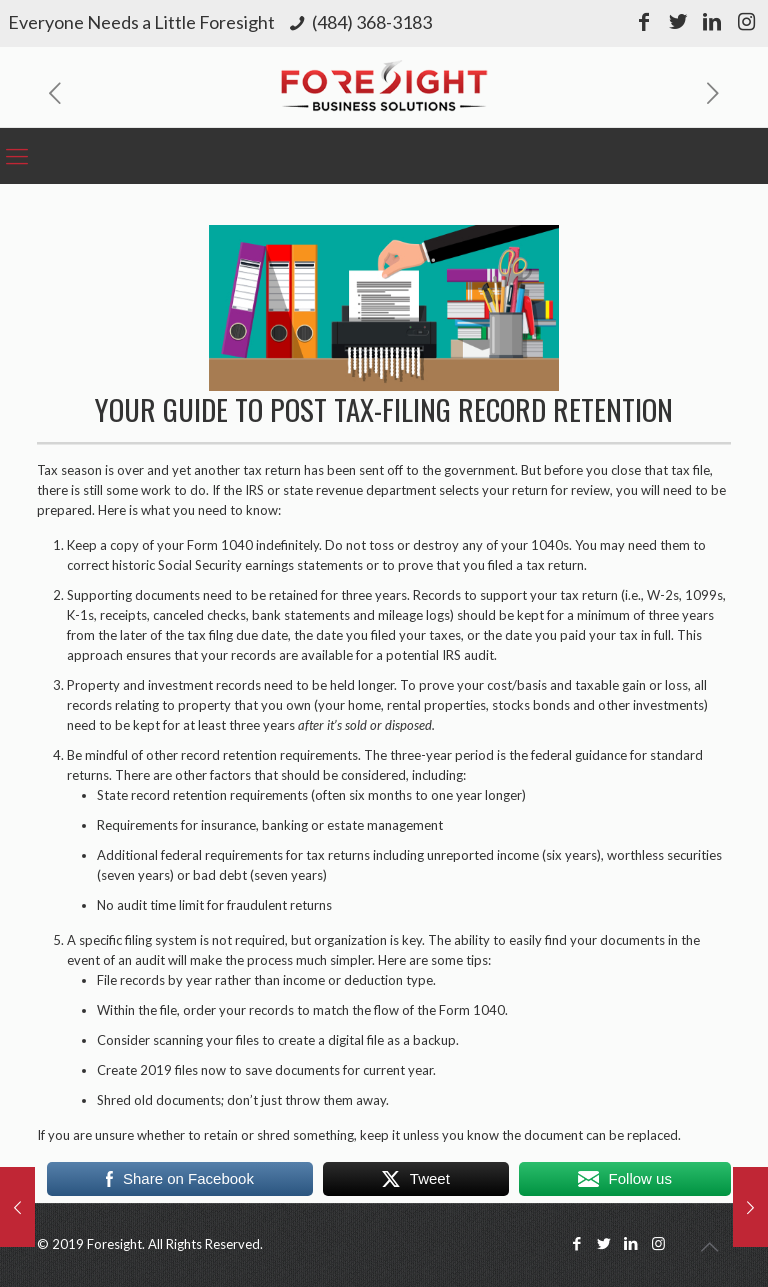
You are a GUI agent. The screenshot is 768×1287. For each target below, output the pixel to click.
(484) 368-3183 (372, 22)
